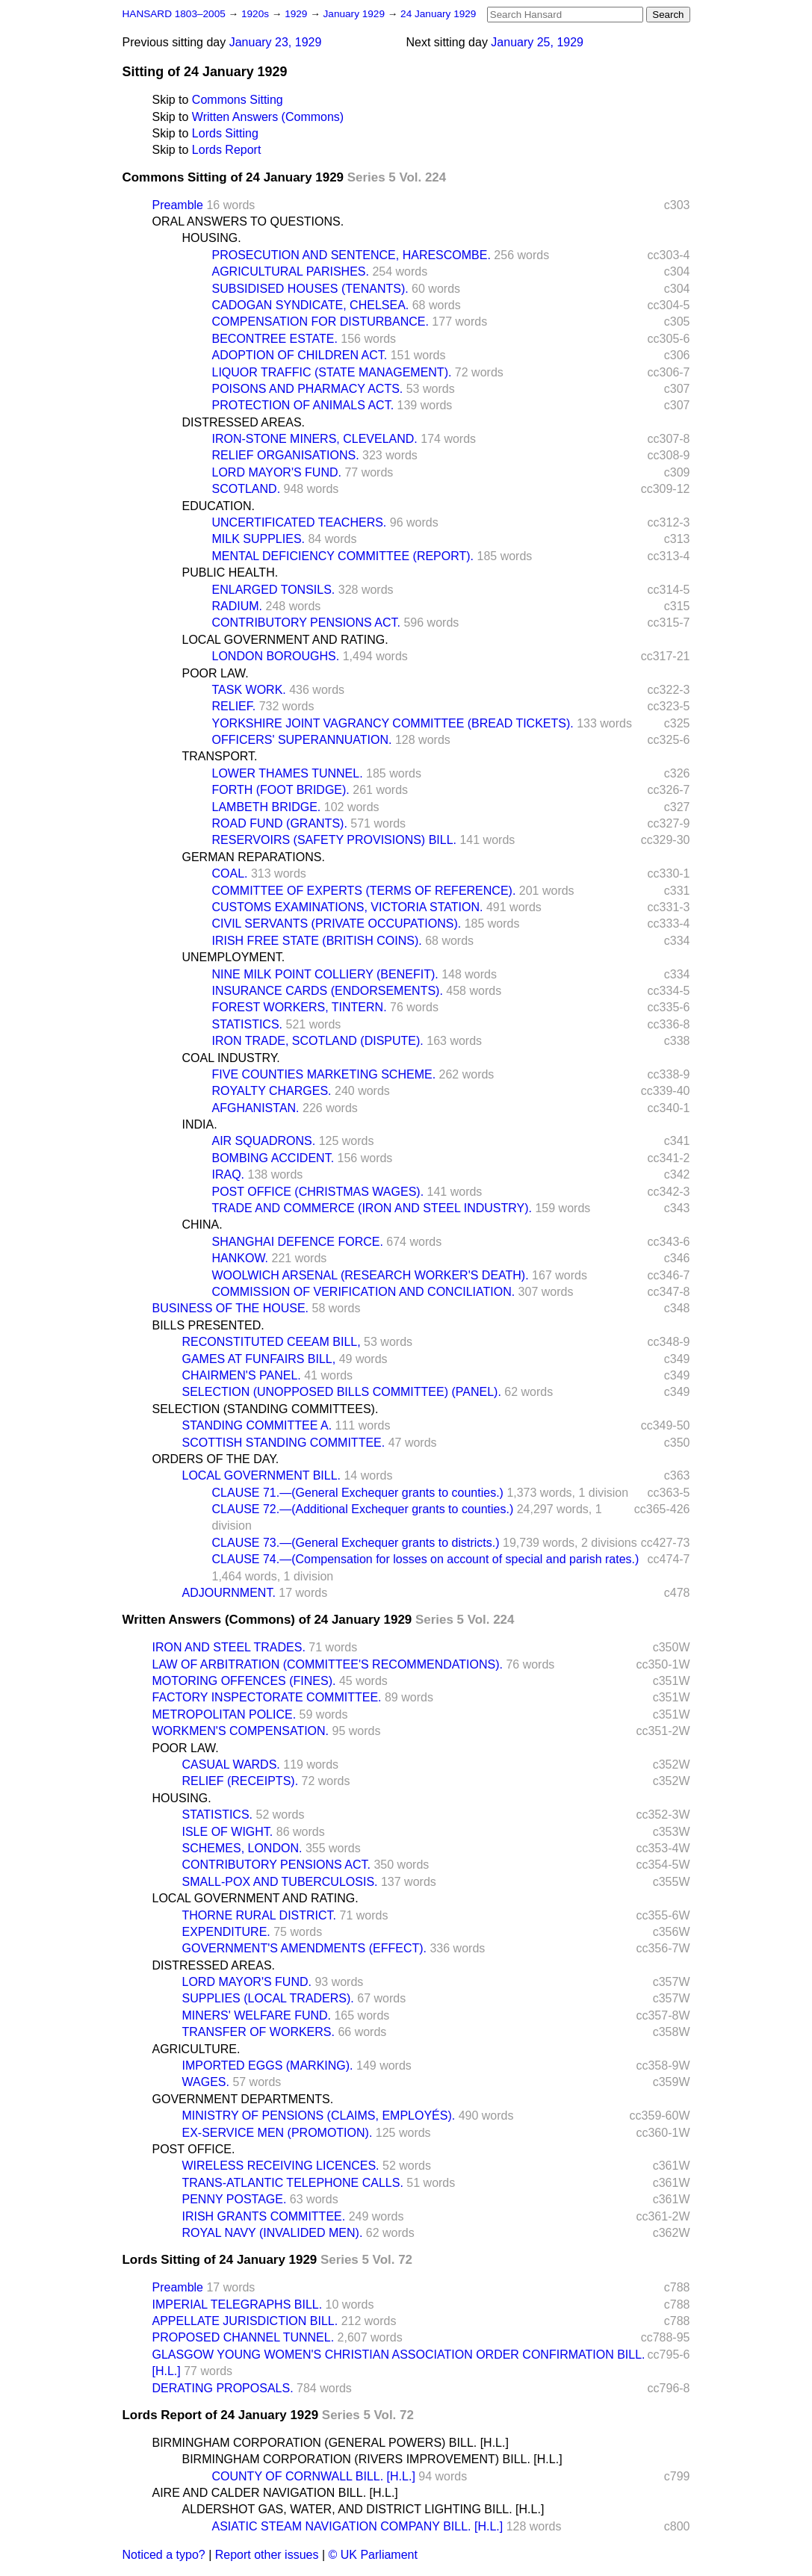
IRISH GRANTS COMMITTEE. (264, 2216)
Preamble (177, 205)
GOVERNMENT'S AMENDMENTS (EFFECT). (304, 1948)
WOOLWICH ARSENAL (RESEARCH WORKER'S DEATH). (370, 1275)
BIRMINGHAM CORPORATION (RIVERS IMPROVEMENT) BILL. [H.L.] (372, 2459)
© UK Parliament (373, 2554)
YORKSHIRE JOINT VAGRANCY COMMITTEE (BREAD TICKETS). (393, 723)
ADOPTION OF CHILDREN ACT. (300, 355)
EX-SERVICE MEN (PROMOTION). (277, 2132)
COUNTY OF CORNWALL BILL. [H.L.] (313, 2476)
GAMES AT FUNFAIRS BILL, (259, 1359)
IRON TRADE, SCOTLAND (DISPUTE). (318, 1040)
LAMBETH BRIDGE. (266, 807)
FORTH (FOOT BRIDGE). (281, 789)
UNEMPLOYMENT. (233, 957)
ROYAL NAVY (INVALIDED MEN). (272, 2232)
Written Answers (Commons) (268, 117)
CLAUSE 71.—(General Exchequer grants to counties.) (357, 1492)
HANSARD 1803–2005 (174, 13)
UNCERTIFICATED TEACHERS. (299, 522)
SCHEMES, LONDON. (242, 1848)
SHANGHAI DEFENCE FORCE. (297, 1241)
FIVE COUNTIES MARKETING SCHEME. (324, 1074)
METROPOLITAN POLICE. (224, 1714)
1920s (256, 13)
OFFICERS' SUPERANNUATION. (302, 739)
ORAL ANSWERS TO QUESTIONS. (248, 221)
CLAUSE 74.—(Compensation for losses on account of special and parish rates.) (425, 1559)
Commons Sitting (237, 99)
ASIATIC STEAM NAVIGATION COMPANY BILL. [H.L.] (357, 2526)
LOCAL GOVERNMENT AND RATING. (285, 639)
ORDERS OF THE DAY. (215, 1459)
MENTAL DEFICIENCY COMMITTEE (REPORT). (343, 556)
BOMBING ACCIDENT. (273, 1158)
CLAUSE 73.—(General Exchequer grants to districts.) (356, 1542)
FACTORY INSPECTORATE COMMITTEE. (267, 1697)
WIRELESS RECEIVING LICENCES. (280, 2165)
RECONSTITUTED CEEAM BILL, (271, 1341)
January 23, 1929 (275, 42)
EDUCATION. (218, 506)
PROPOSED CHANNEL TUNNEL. (243, 2337)
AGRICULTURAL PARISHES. (290, 271)
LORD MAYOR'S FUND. (276, 472)
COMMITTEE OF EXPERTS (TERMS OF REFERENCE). (364, 890)
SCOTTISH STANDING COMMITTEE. (283, 1442)
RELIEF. (234, 706)
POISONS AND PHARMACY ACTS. (307, 388)
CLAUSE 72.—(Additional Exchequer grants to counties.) (363, 1509)
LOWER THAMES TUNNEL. (287, 773)
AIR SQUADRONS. (264, 1141)
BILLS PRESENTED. (208, 1325)
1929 (297, 13)
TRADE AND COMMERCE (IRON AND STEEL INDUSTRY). (372, 1208)
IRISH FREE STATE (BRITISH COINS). (317, 940)
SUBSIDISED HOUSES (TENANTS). (310, 288)
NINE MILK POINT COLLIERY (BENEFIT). (325, 974)
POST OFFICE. (193, 2149)
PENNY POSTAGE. (234, 2199)
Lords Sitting (225, 133)
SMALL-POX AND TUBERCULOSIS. (280, 1881)
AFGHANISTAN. (256, 1108)
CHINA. (202, 1224)
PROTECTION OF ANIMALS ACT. (303, 405)
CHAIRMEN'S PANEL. (241, 1375)
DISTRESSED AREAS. (244, 422)
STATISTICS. (247, 1024)
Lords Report (226, 149)
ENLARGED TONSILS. (273, 589)
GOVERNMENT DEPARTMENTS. (243, 2099)
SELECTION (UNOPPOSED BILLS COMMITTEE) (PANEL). (341, 1391)
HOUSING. (211, 238)
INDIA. (199, 1124)
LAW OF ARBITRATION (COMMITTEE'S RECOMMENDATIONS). (327, 1664)
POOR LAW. (215, 673)
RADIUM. (237, 606)
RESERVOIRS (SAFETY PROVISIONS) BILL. (334, 840)
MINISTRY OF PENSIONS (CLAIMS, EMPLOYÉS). (319, 2115)
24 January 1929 (438, 13)
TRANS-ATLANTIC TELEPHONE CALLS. (292, 2182)
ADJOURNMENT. (229, 1592)
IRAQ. (228, 1174)
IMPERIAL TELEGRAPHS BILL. (237, 2304)
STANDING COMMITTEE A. (257, 1425)
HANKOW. (240, 1258)
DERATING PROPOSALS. (223, 2388)
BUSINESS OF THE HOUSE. (230, 1308)
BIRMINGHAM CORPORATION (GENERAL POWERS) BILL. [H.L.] (330, 2442)
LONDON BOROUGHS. (276, 656)
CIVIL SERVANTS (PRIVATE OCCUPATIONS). (337, 923)
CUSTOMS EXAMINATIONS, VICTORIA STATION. (347, 907)
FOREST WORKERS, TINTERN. (299, 1007)
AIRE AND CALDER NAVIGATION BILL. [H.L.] (275, 2492)
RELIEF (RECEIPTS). (240, 1781)
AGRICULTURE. (196, 2049)
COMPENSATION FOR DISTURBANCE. (320, 321)
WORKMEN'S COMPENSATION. (240, 1731)
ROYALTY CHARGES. (272, 1090)
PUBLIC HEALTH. (230, 572)
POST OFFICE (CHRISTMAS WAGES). (318, 1191)
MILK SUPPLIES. (259, 539)
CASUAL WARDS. (231, 1764)
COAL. (230, 873)
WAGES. (205, 2082)
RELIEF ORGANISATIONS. (285, 455)
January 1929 (355, 13)
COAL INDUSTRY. (231, 1058)
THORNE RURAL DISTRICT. (259, 1915)
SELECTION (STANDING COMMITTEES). (265, 1409)
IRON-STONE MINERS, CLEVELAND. (315, 438)
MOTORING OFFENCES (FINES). (244, 1681)
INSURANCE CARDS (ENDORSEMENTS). (327, 990)
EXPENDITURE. (226, 1931)
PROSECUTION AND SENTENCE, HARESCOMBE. (351, 255)
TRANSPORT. (220, 756)
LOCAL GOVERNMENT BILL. (261, 1475)
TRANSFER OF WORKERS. (258, 2032)
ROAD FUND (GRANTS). (279, 823)
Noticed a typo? (164, 2554)
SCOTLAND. (246, 488)
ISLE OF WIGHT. (227, 1831)
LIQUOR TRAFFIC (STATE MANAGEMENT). (332, 372)
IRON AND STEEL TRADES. (229, 1647)
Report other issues (267, 2554)
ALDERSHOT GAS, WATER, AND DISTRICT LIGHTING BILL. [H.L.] (363, 2509)
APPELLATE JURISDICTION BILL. (245, 2321)
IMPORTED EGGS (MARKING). (267, 2065)
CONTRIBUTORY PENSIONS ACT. (306, 622)
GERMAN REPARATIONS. (253, 857)
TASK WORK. (249, 689)
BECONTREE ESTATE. (275, 338)
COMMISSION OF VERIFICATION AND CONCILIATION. (363, 1291)
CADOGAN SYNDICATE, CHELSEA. (310, 305)
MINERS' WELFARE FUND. (257, 2015)
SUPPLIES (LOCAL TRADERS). (268, 1998)
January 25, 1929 (537, 42)
